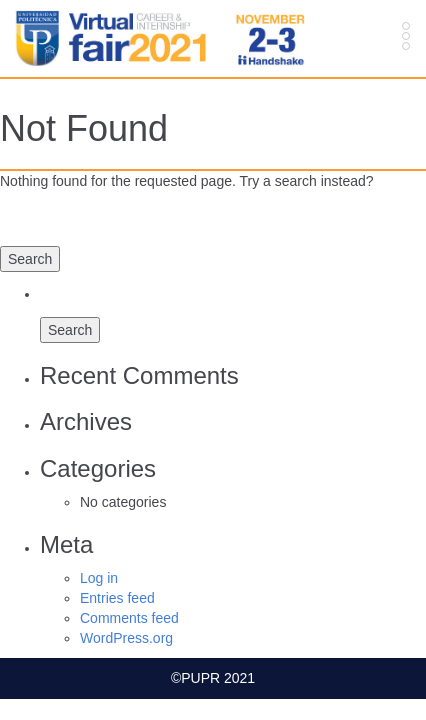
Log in (99, 578)
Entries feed (117, 598)
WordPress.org (126, 638)
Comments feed (129, 618)
